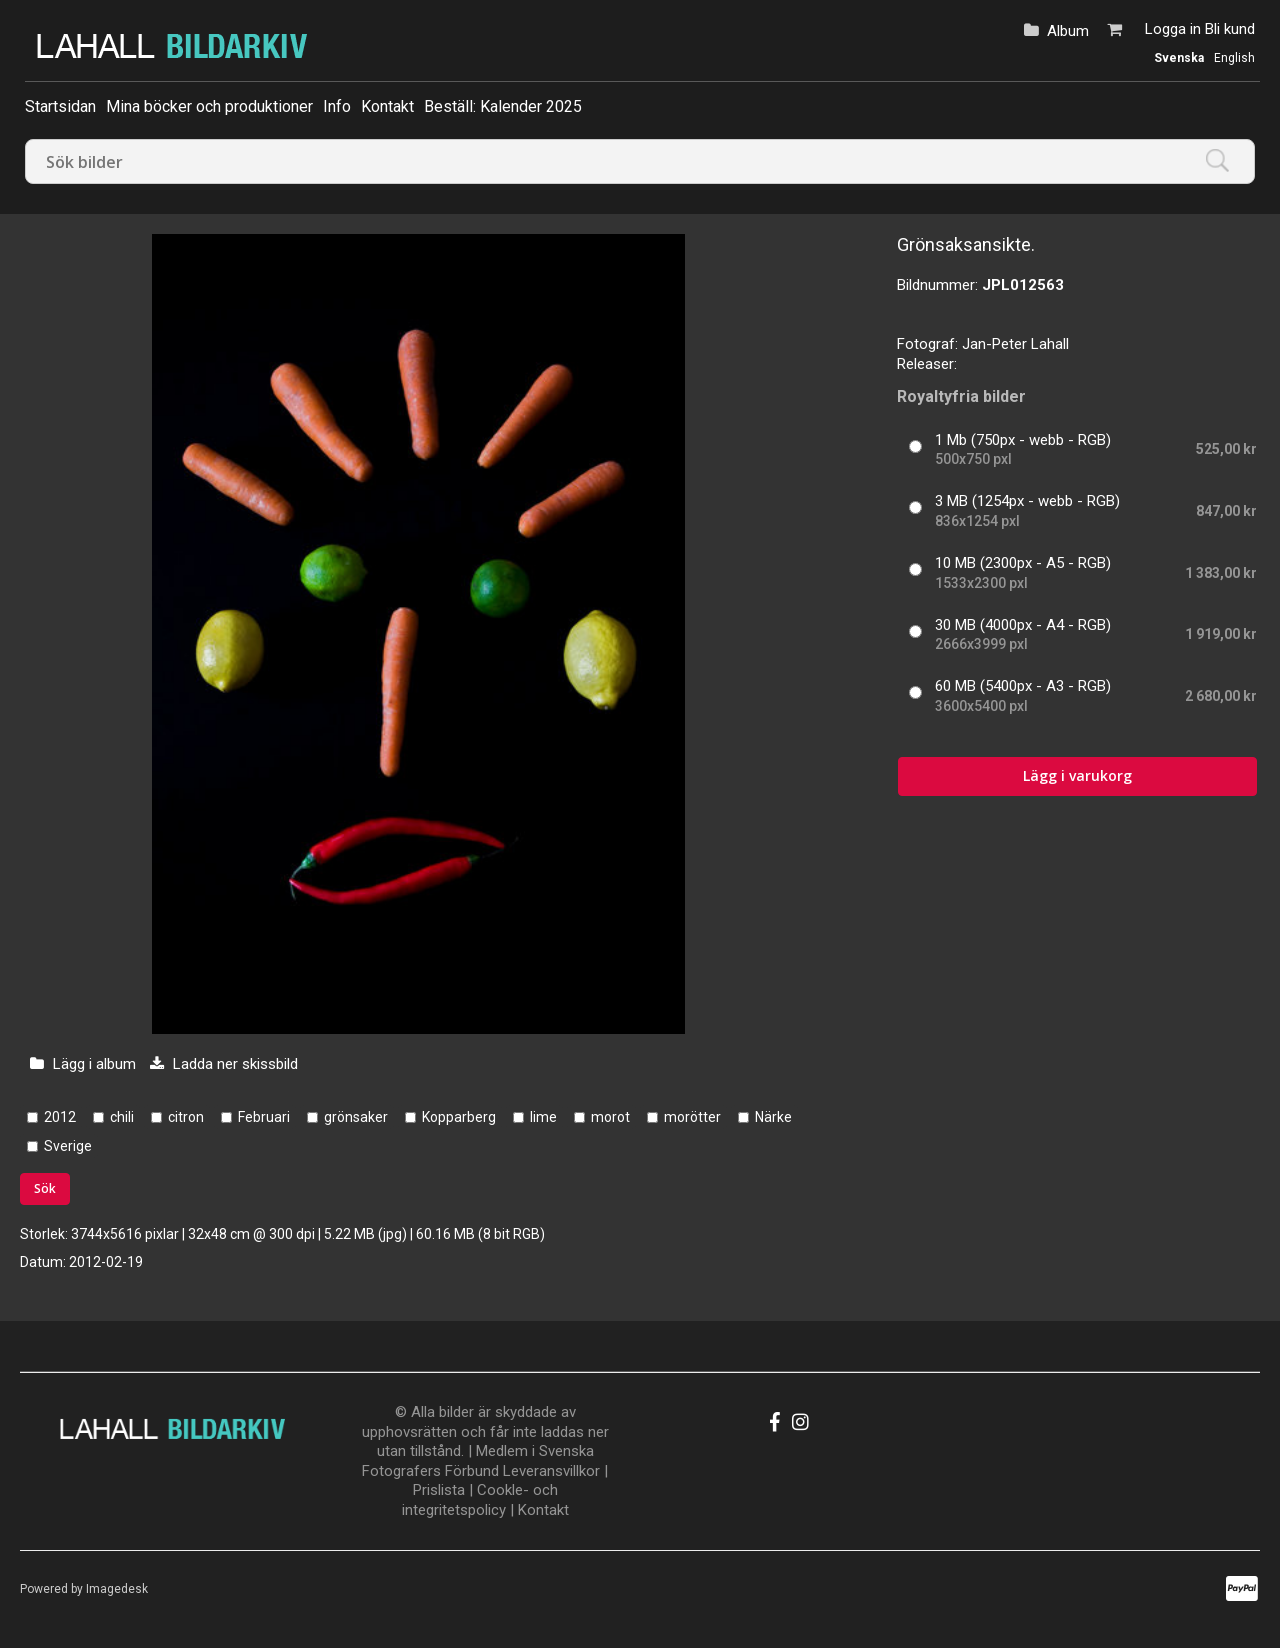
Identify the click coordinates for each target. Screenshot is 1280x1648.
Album (1068, 31)
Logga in (1173, 29)
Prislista (439, 1490)
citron (186, 1117)
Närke (773, 1117)
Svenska (1179, 58)
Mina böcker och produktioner (209, 106)
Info (337, 106)
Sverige (68, 1146)
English (1234, 58)
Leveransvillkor (551, 1471)
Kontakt (387, 106)
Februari (264, 1117)
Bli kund (1230, 29)
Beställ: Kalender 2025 (503, 106)
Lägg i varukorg (1077, 775)
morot (610, 1117)
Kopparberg (459, 1117)
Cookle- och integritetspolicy (480, 1500)
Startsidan (60, 106)
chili (122, 1117)
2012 (60, 1117)
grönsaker (356, 1117)
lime (543, 1117)
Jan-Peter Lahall (1015, 344)
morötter (692, 1117)
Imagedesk (117, 1589)
